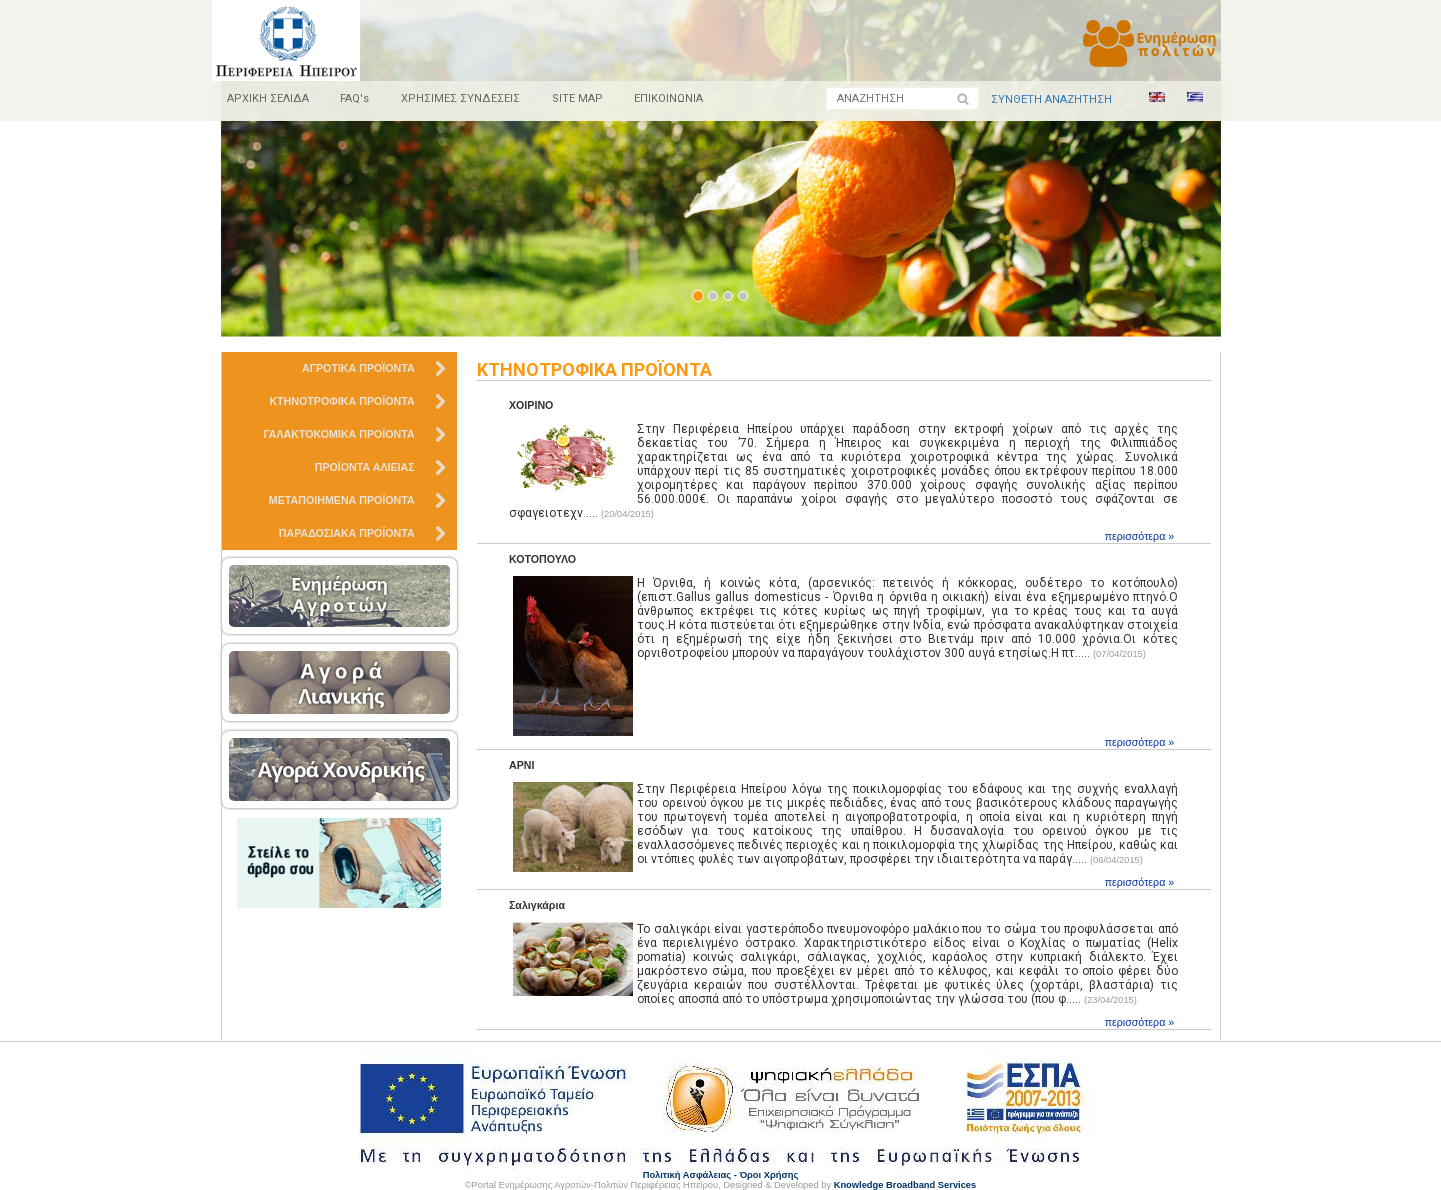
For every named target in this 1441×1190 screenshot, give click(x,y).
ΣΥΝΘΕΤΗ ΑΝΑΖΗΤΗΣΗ (1051, 99)
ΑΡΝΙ (521, 765)
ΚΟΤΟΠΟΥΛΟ (542, 559)
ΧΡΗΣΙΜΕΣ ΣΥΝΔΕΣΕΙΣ (461, 98)
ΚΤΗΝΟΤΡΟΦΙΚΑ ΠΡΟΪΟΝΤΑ (596, 369)
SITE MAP (578, 98)
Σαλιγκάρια (537, 905)
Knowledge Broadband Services (905, 1185)
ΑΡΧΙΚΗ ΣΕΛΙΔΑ (268, 98)
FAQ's (355, 98)
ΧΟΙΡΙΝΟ (531, 405)
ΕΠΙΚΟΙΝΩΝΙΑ (670, 98)
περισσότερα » (1140, 536)
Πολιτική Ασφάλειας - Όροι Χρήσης (721, 1175)
